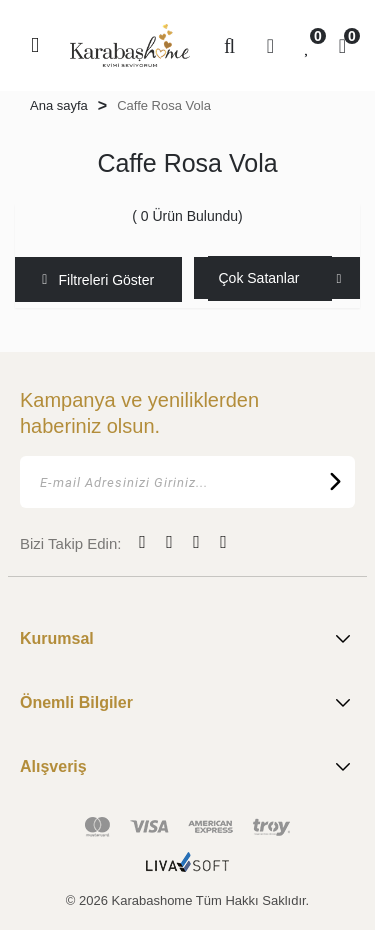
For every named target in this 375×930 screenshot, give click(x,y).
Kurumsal (187, 639)
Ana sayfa (59, 105)
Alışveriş (187, 767)
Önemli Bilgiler (187, 703)
